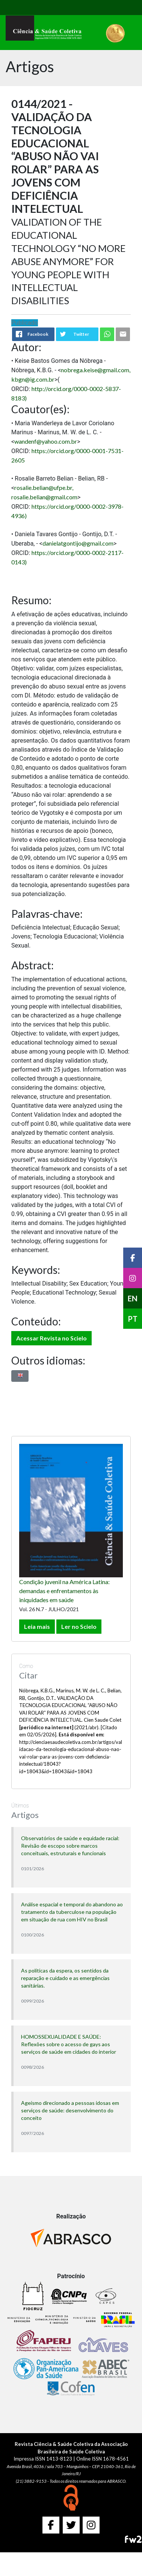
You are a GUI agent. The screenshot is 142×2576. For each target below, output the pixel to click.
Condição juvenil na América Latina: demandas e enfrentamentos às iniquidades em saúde (64, 1590)
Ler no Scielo (79, 1626)
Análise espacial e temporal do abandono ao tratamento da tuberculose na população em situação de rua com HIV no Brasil (72, 1912)
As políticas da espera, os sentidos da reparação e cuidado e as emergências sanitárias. (65, 1978)
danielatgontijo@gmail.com (77, 543)
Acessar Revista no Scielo (51, 1338)
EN (132, 1298)
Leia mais (37, 1626)
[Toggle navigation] (21, 7)
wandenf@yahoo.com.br (45, 441)
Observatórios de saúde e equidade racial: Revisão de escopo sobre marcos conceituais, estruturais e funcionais (70, 1845)
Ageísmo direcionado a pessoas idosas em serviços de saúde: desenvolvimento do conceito (70, 2110)
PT (132, 1318)
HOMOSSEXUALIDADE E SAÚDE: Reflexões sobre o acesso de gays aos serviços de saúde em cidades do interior (68, 2044)
